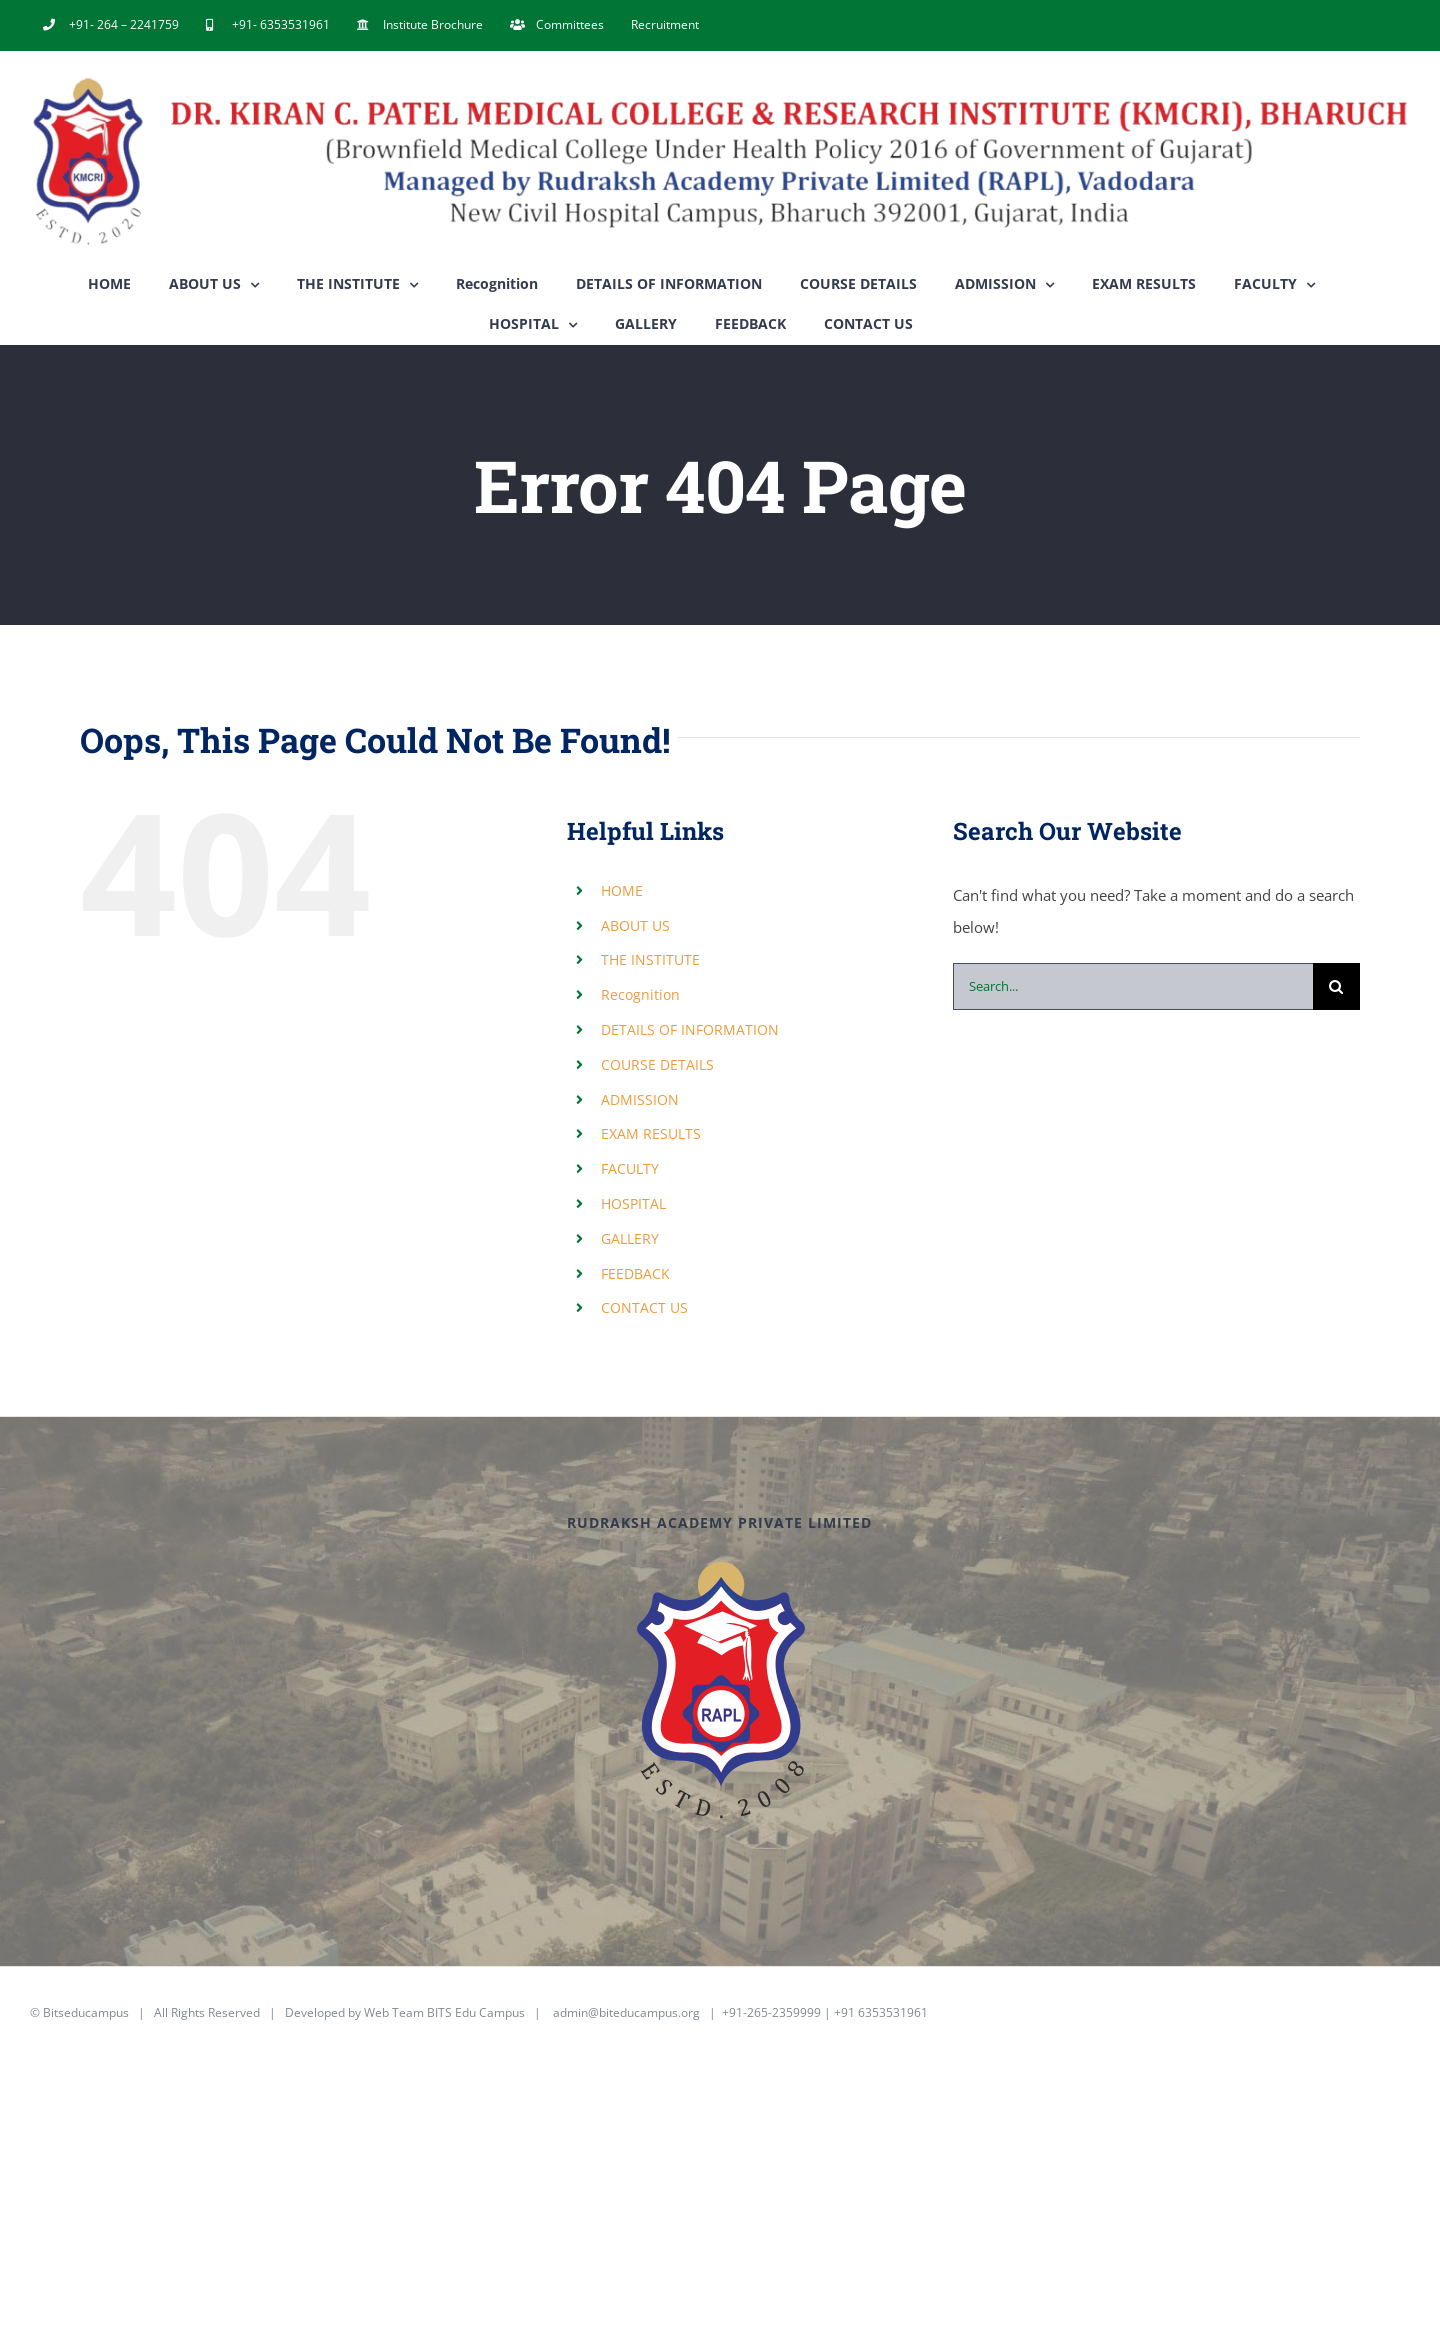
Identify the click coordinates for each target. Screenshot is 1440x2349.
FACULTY (630, 1168)
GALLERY (630, 1238)
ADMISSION (640, 1099)
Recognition (640, 994)
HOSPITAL (633, 1203)
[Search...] (1133, 986)
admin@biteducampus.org (626, 2012)
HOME (622, 890)
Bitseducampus (86, 2012)
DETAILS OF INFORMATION (690, 1029)
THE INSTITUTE (650, 959)
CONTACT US (644, 1307)
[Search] (1336, 986)
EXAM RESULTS (651, 1133)
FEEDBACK (635, 1273)
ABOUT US (635, 925)
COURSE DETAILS (657, 1064)
